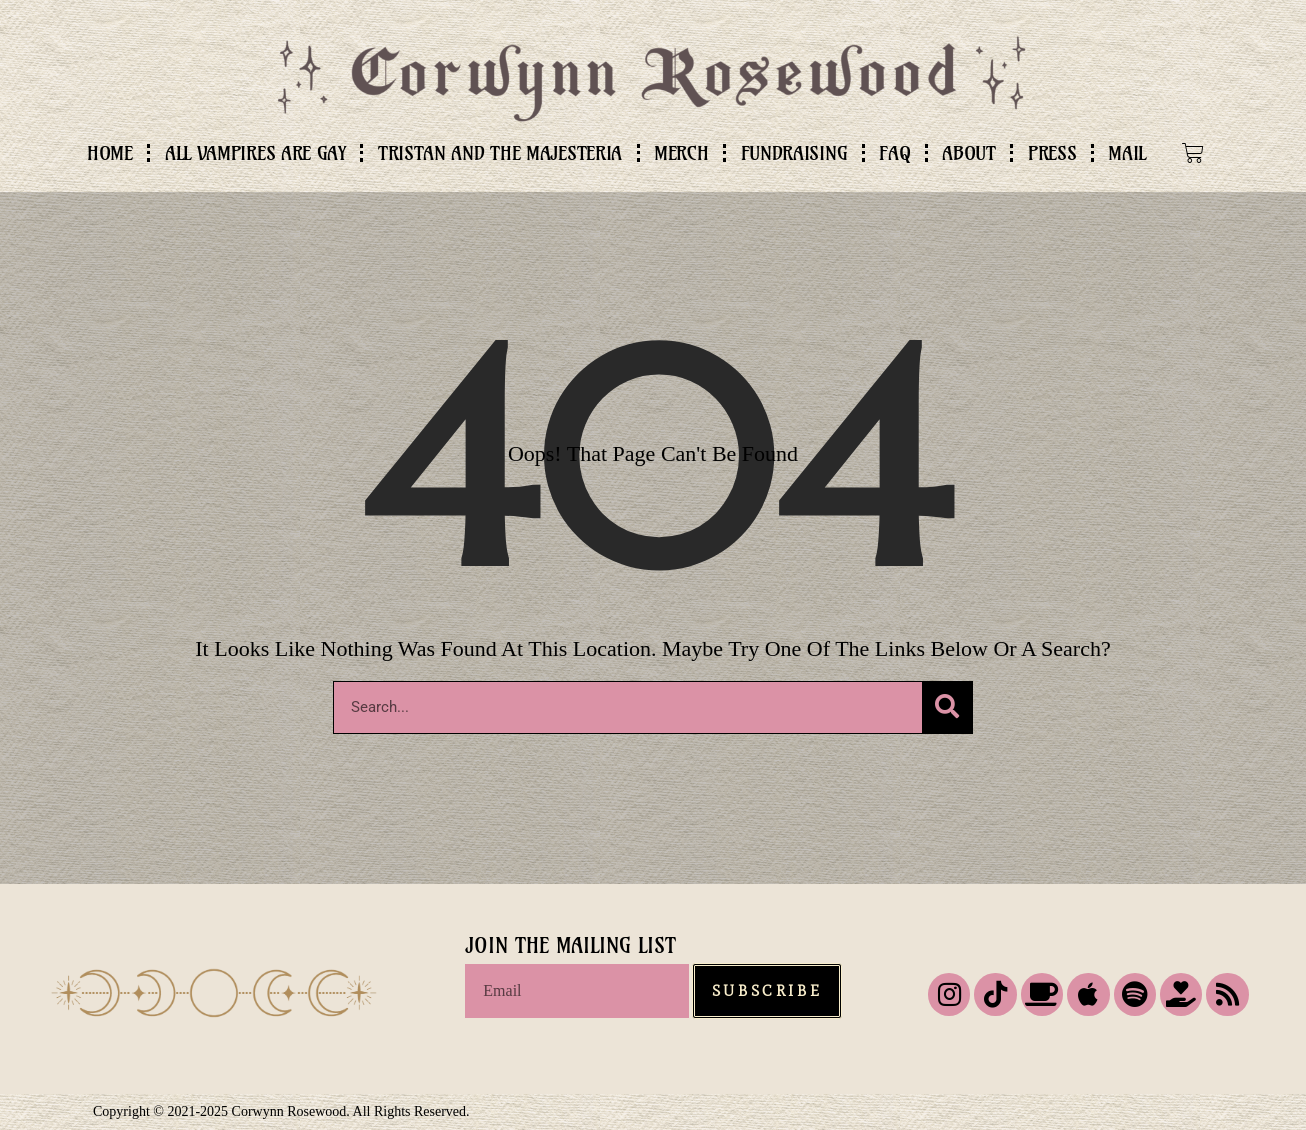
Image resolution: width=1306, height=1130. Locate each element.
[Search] (947, 708)
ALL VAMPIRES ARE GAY (255, 153)
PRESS (1052, 153)
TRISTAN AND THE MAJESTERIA (500, 153)
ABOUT (969, 153)
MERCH (681, 153)
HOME (110, 153)
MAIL (1127, 153)
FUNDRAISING (794, 153)
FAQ (894, 153)
